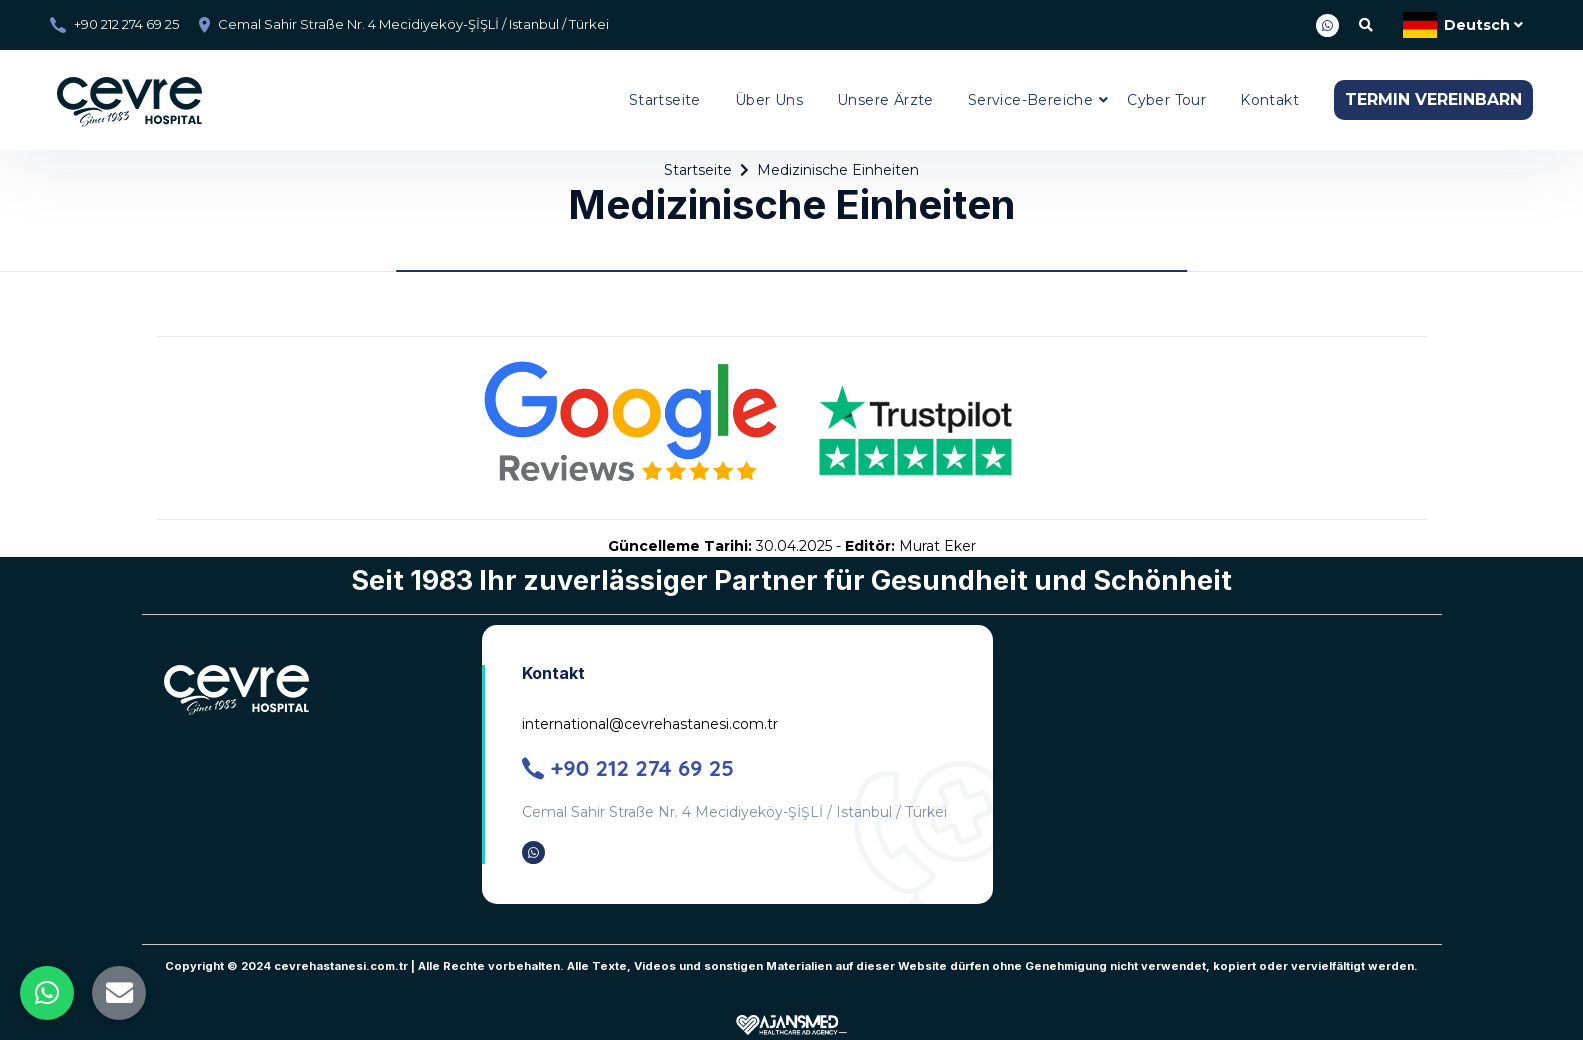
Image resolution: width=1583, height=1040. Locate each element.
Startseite (665, 100)
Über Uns (769, 100)
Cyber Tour (1166, 100)
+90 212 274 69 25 (126, 24)
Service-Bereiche (1030, 100)
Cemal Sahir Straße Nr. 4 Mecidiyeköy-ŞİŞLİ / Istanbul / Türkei (413, 24)
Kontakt (1269, 100)
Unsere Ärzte (885, 100)
